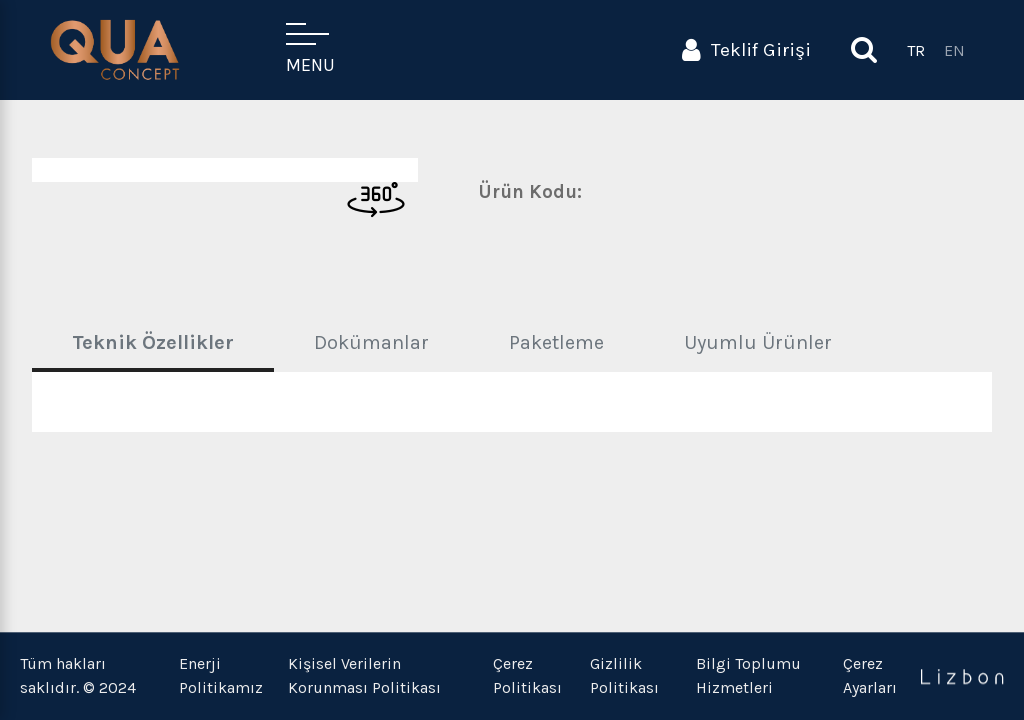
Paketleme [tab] (556, 342)
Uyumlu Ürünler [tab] (758, 342)
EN (954, 50)
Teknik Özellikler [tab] (153, 342)
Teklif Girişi (746, 50)
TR (916, 50)
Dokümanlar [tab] (371, 342)
